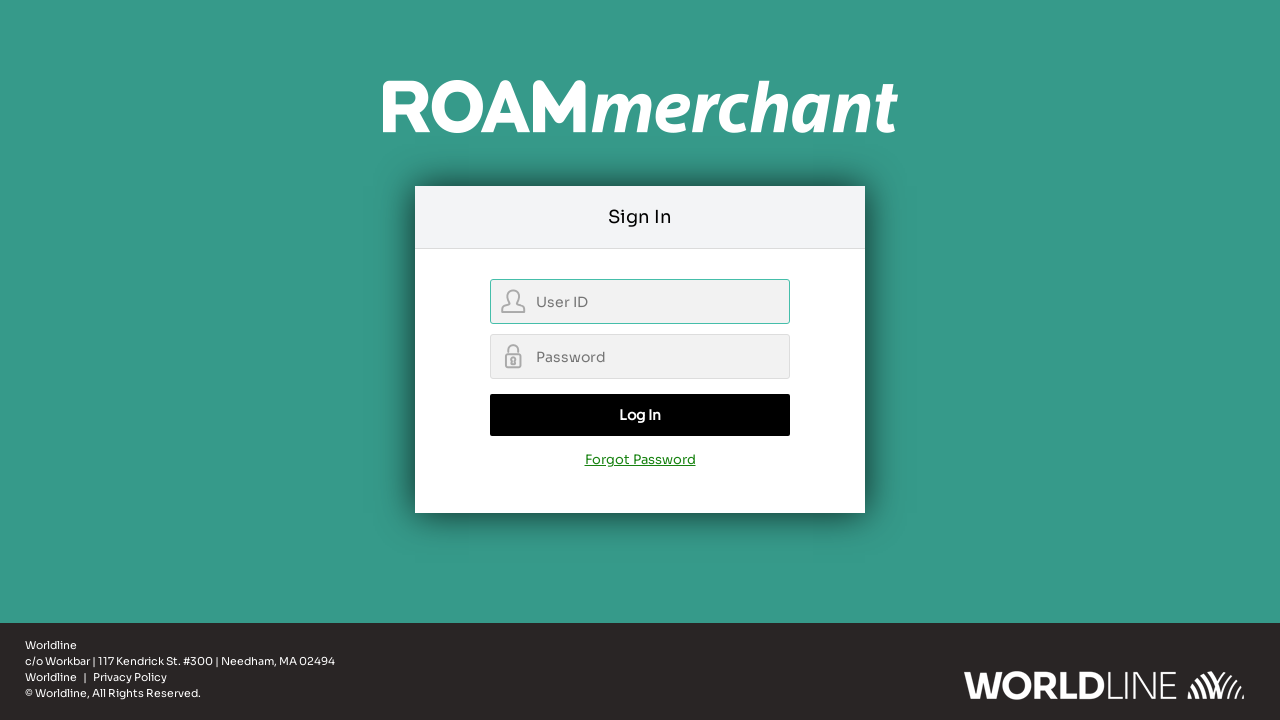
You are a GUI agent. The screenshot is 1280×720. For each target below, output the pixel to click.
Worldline (52, 677)
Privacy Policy (130, 677)
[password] (640, 356)
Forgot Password (640, 459)
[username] (640, 301)
